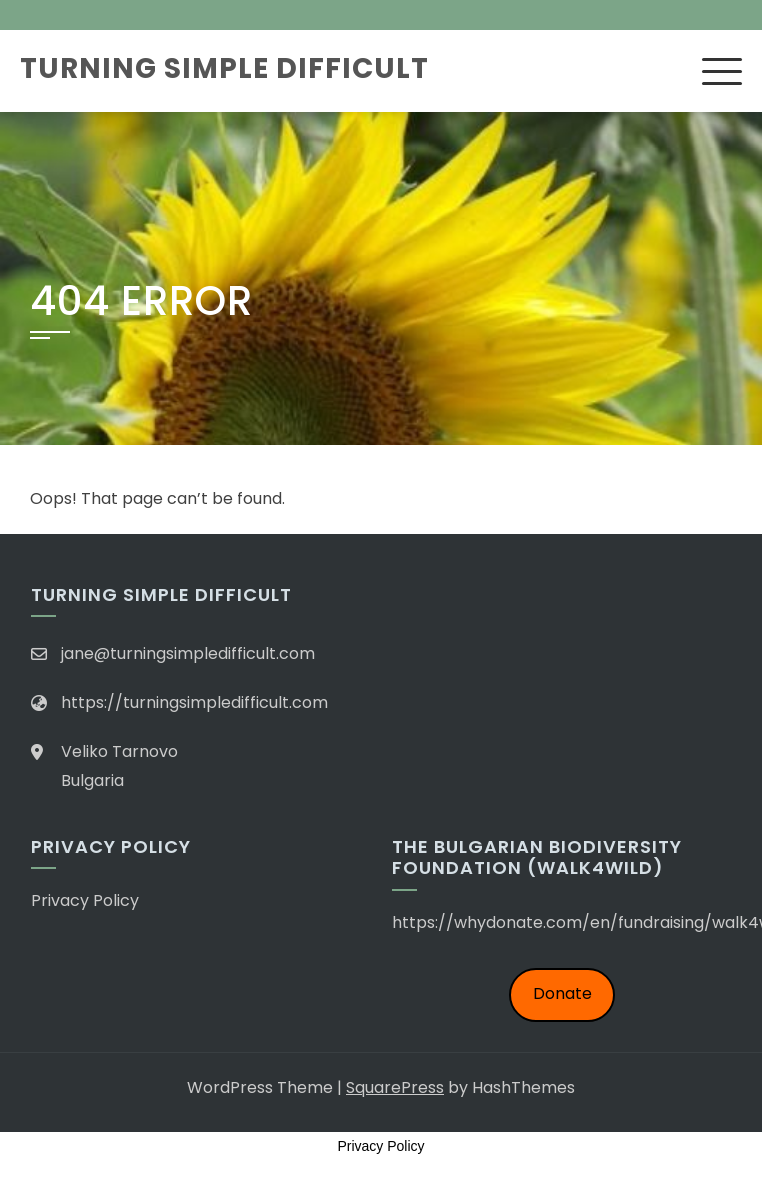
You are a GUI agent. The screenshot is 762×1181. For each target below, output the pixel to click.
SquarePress (395, 1087)
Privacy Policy (85, 900)
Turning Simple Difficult (224, 68)
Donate (562, 993)
